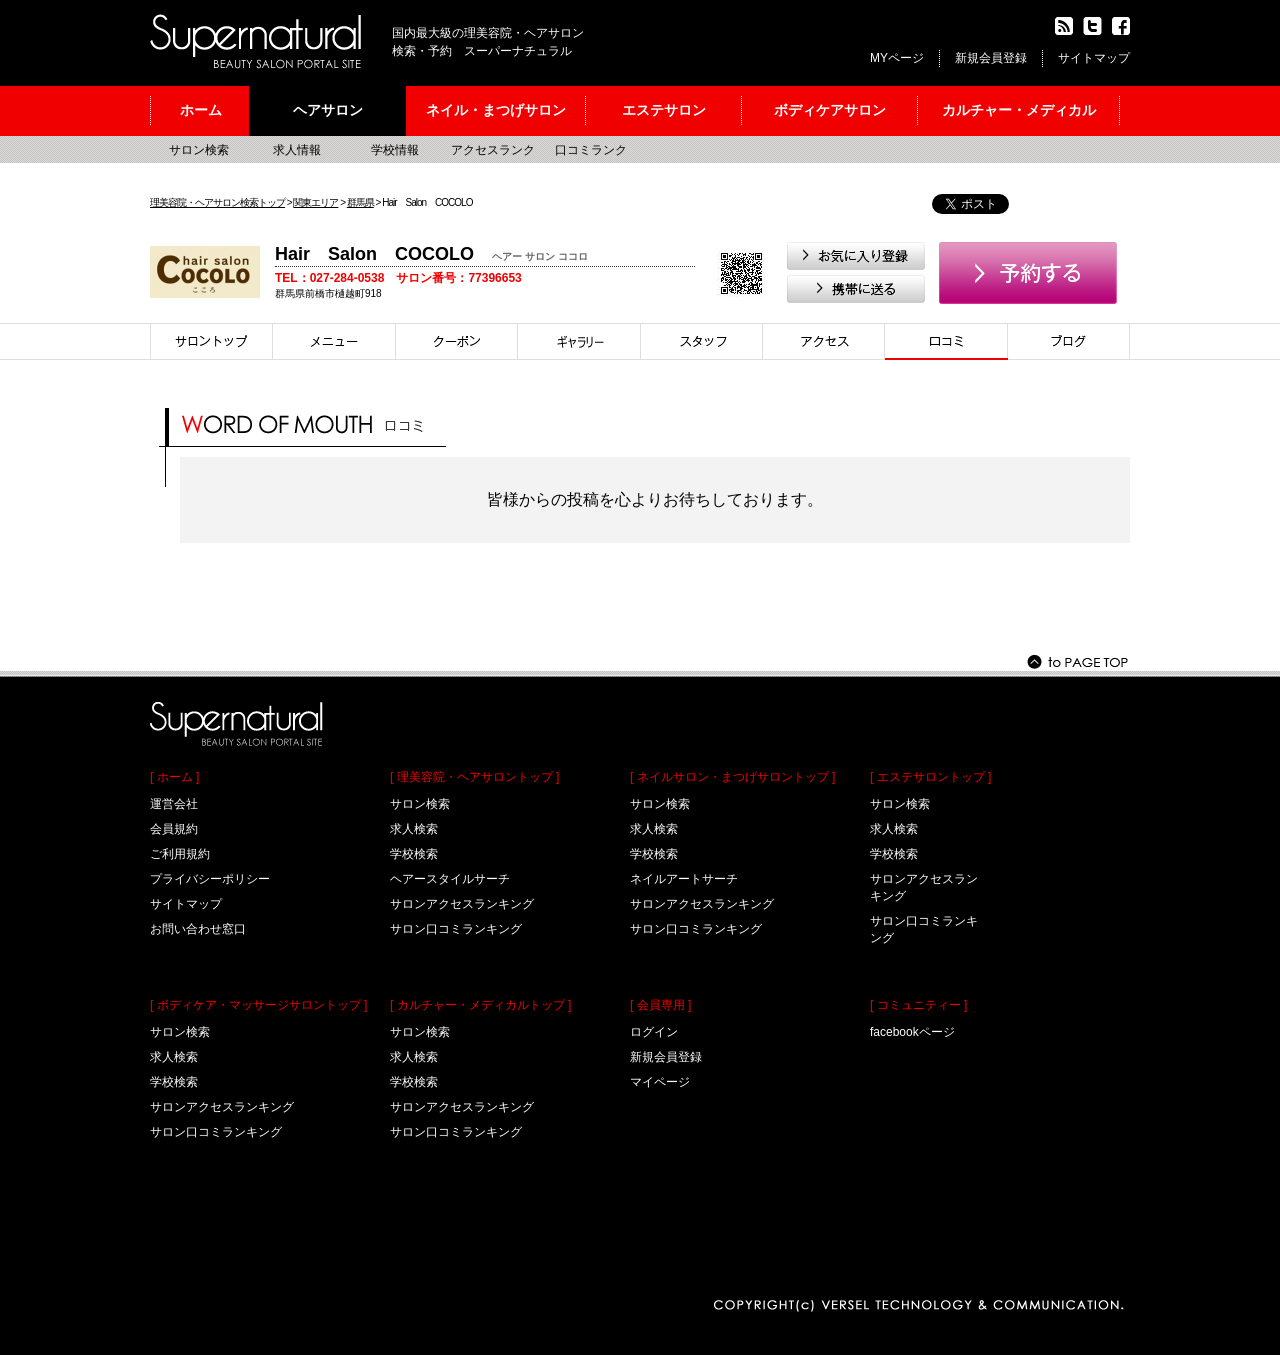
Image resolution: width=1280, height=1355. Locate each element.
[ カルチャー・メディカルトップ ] (480, 1005)
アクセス (824, 341)
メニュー (334, 341)
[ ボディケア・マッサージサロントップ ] (258, 1005)
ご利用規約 (180, 854)
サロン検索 (199, 150)
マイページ (660, 1082)
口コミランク (591, 150)
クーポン (457, 341)
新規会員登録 (991, 58)
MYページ (897, 58)
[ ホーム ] (174, 777)
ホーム (201, 110)
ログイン (654, 1032)
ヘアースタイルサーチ (450, 879)
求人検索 (174, 1057)
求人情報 (297, 150)
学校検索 (174, 1082)
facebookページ (912, 1032)
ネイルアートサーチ (684, 879)
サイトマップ (1094, 58)
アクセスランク (493, 150)
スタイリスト (702, 341)
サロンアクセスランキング (222, 1107)
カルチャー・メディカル (1019, 110)
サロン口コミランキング (216, 1132)
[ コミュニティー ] (918, 1005)
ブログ (1069, 341)
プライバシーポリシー (210, 879)
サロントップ (211, 341)
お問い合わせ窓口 (198, 929)
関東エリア (315, 202)
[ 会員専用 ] (660, 1005)
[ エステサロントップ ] (930, 777)
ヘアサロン (328, 110)
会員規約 (174, 829)
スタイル (579, 341)
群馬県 (360, 202)
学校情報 (395, 150)
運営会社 (174, 804)
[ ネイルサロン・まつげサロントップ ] (732, 777)
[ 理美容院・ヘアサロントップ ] (474, 777)
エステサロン (664, 110)
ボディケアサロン (830, 110)
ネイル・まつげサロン (496, 110)
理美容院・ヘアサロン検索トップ (217, 202)
